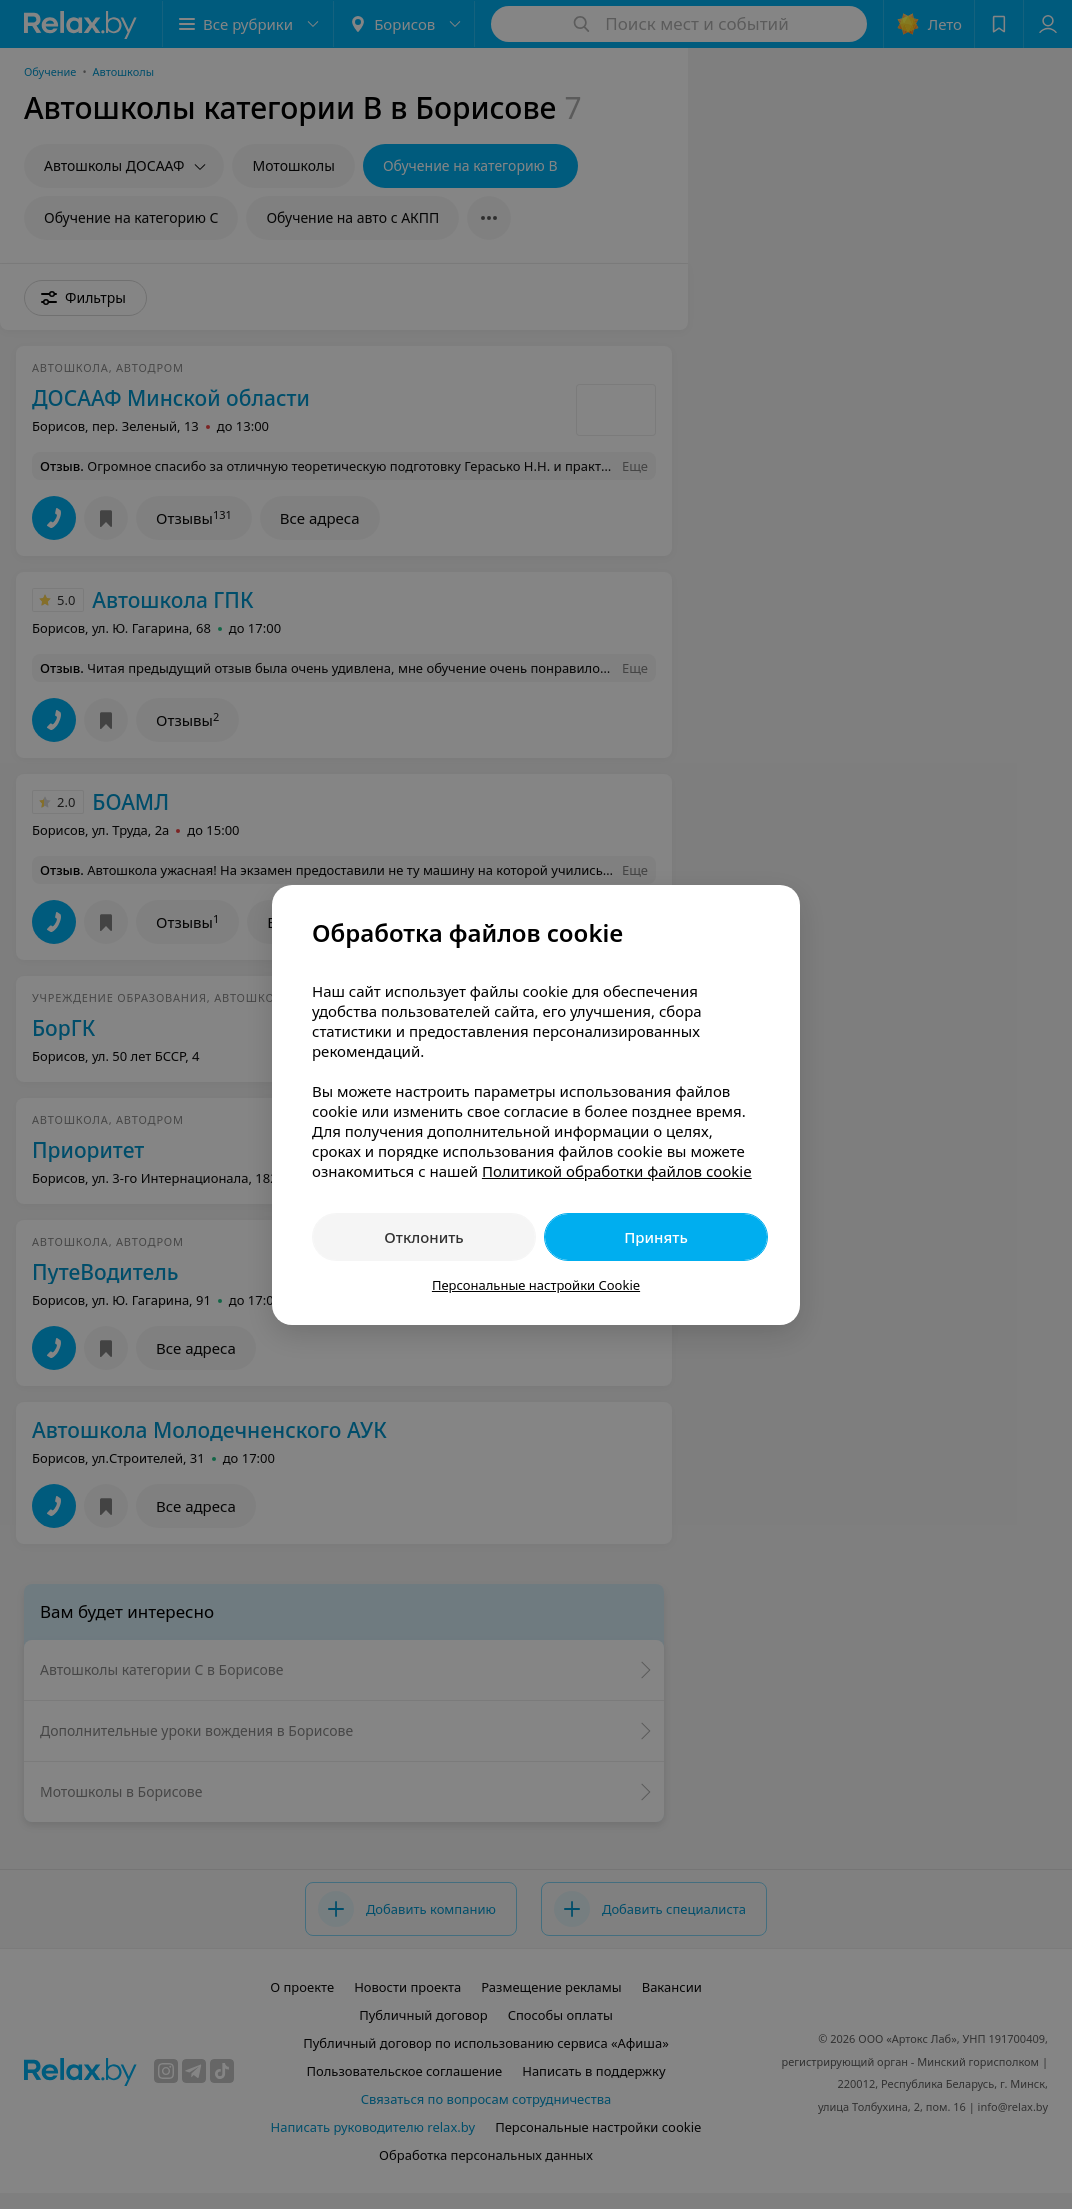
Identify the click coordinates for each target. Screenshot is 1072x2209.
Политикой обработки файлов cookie (617, 1171)
